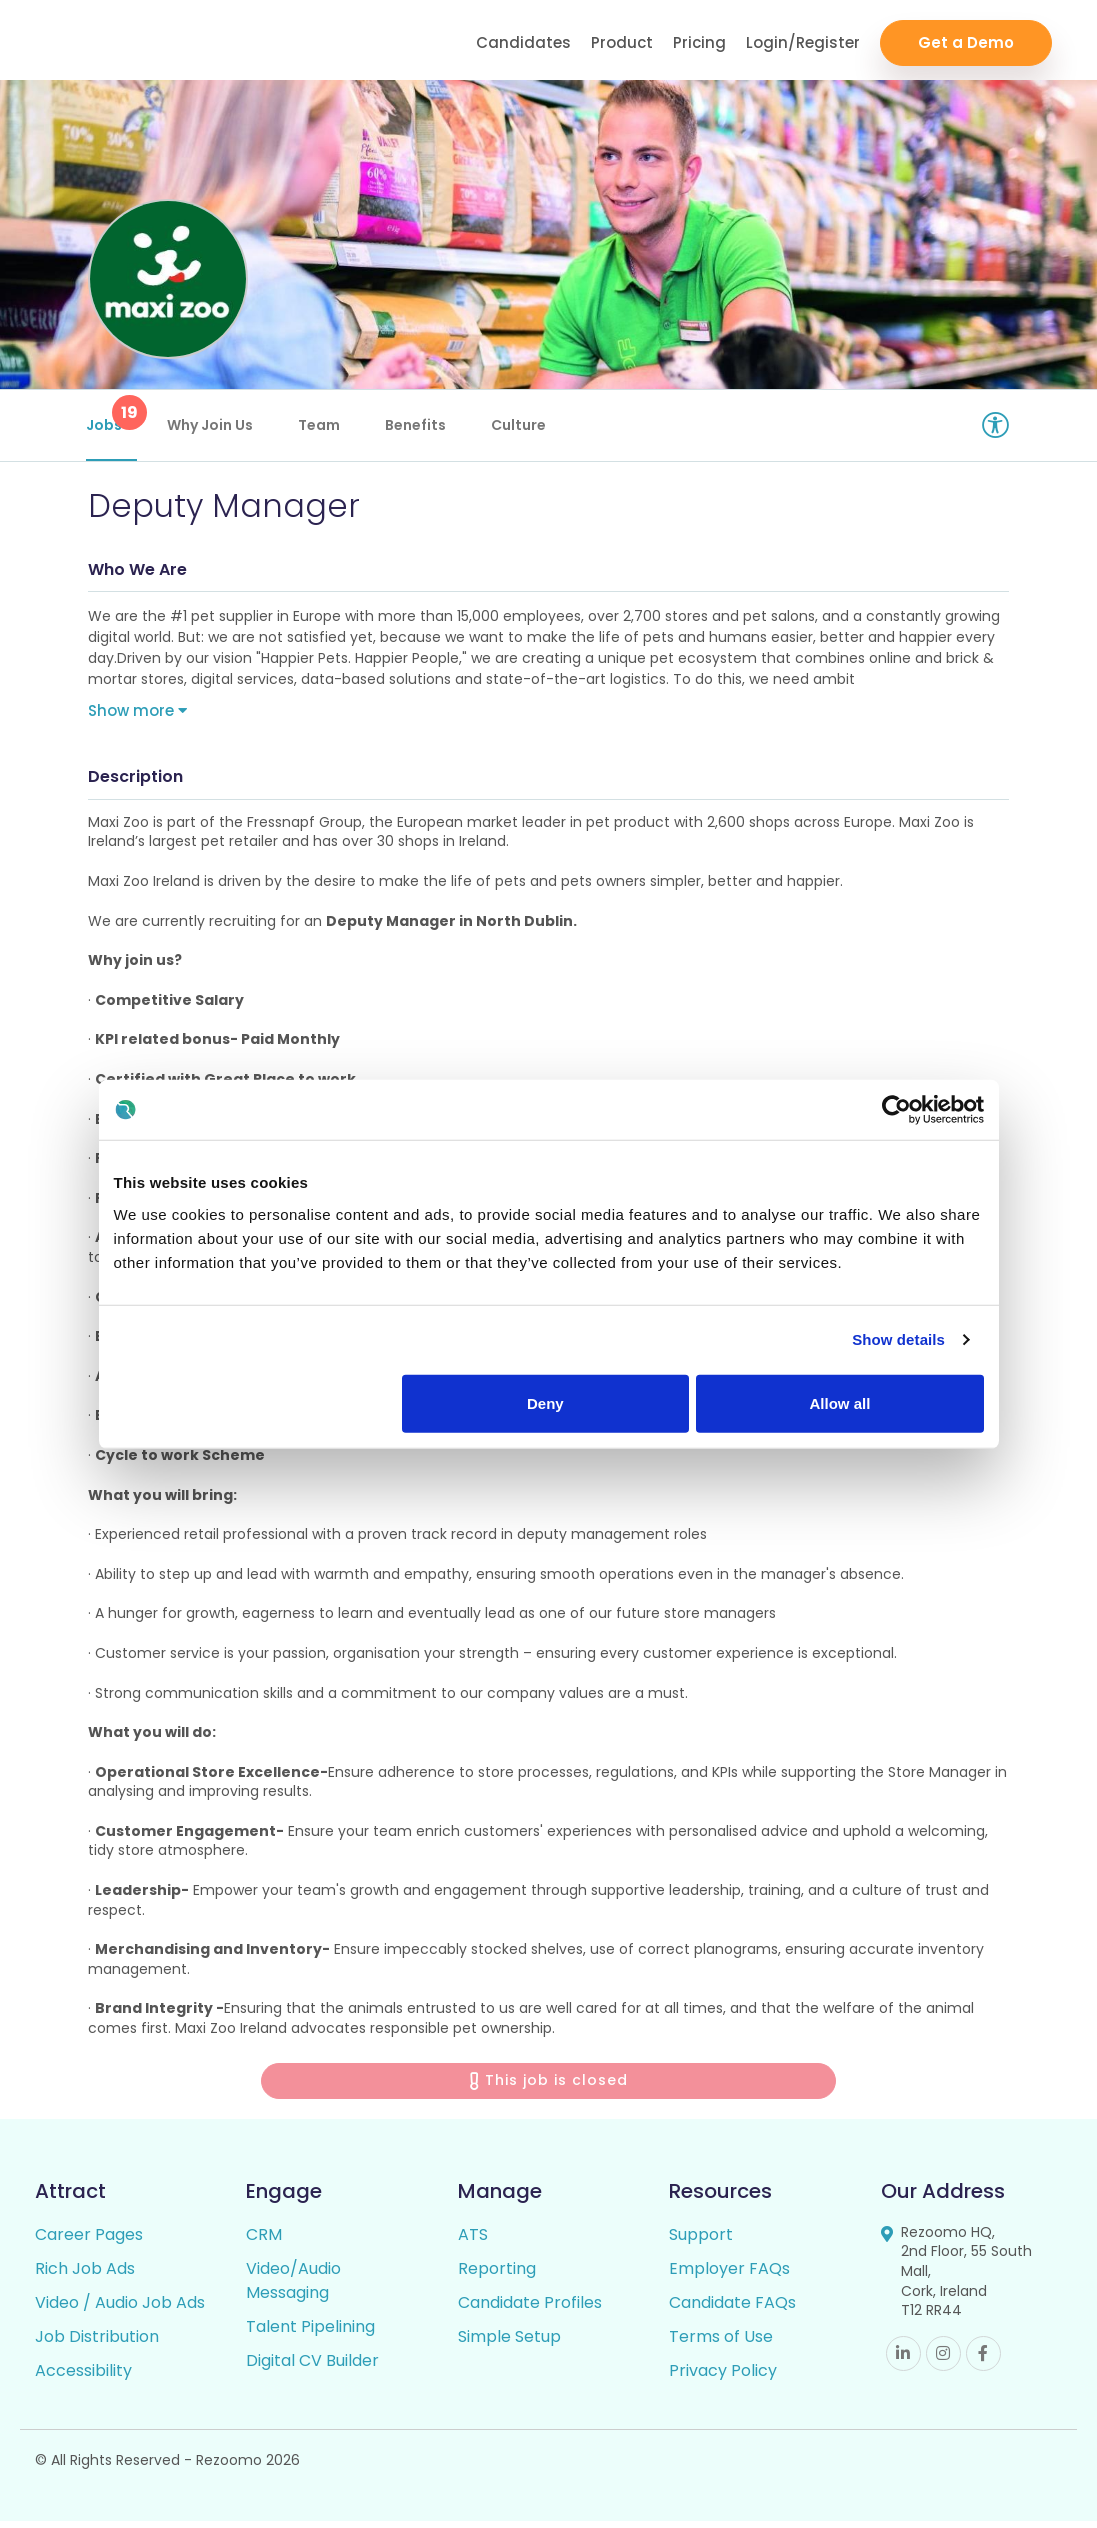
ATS (473, 2241)
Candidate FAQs (732, 2309)
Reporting (497, 2275)
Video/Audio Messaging (293, 2287)
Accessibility (83, 2377)
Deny (545, 1402)
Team (321, 425)
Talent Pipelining (310, 2333)
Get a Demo (966, 40)
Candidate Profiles (530, 2309)
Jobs (113, 415)
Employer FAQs (729, 2275)
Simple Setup (509, 2343)
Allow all (840, 1402)
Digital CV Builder (312, 2367)
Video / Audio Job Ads (120, 2309)
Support (701, 2241)
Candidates (523, 40)
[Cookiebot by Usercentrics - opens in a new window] (896, 1110)
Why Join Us (212, 425)
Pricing (699, 40)
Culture (520, 425)
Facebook (983, 2360)
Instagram (943, 2360)
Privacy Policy (723, 2377)
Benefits (417, 425)
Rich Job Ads (85, 2275)
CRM (264, 2241)
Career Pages (89, 2241)
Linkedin (903, 2360)
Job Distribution (97, 2343)
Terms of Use (721, 2343)
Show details (898, 1339)
